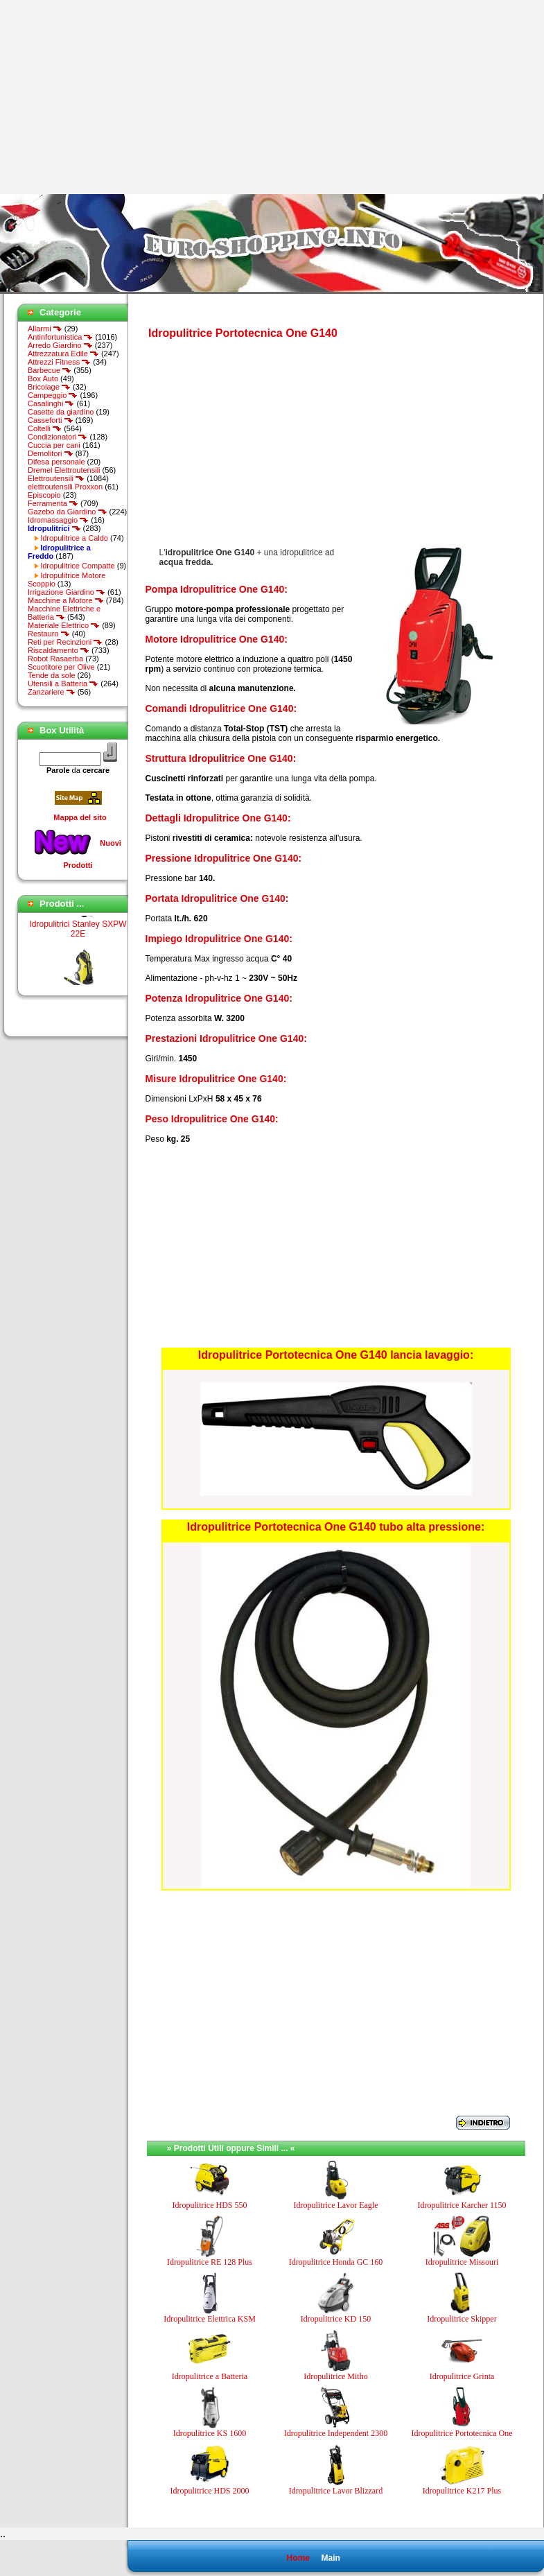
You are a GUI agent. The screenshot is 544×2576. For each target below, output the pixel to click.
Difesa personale (56, 462)
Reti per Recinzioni (65, 642)
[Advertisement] (116, 97)
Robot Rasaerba (55, 658)
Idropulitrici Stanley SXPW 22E (77, 933)
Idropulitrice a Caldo (74, 538)
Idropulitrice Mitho (335, 2376)
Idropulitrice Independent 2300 (335, 2433)
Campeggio (53, 395)
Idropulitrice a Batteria (209, 2376)
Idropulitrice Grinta (462, 2376)
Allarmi (45, 328)
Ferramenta (53, 503)
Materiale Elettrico (64, 625)
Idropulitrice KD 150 (336, 2319)
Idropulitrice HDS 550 (210, 2205)
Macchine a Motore (66, 600)
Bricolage (49, 387)
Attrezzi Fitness (59, 362)
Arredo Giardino (60, 345)
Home (297, 2558)
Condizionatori (57, 437)
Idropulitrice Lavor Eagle (336, 2205)
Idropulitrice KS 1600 (209, 2433)
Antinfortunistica (60, 337)
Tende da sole (52, 675)
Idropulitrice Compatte (77, 566)
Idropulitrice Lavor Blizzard (336, 2491)
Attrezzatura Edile (63, 353)
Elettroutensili (56, 478)
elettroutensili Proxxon (65, 486)
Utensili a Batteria (63, 683)
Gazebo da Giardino (67, 511)
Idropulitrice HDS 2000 (209, 2491)
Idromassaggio (58, 520)
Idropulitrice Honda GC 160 (336, 2262)
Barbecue (49, 370)
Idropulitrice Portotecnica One (462, 2433)
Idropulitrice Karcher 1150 (461, 2205)
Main (330, 2558)
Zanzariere (52, 692)
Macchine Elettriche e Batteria (64, 612)
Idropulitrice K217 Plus (462, 2491)
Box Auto (43, 378)
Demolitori (50, 453)
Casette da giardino (61, 412)
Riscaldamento (58, 650)
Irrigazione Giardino (66, 592)
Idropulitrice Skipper (461, 2319)
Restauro (49, 633)
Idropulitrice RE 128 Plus (209, 2262)
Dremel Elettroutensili (64, 470)
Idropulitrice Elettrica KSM (210, 2319)
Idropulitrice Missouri (462, 2262)
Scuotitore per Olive (61, 667)
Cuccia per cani (54, 445)
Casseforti (50, 420)
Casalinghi (51, 403)
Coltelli (45, 428)
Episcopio (44, 495)
